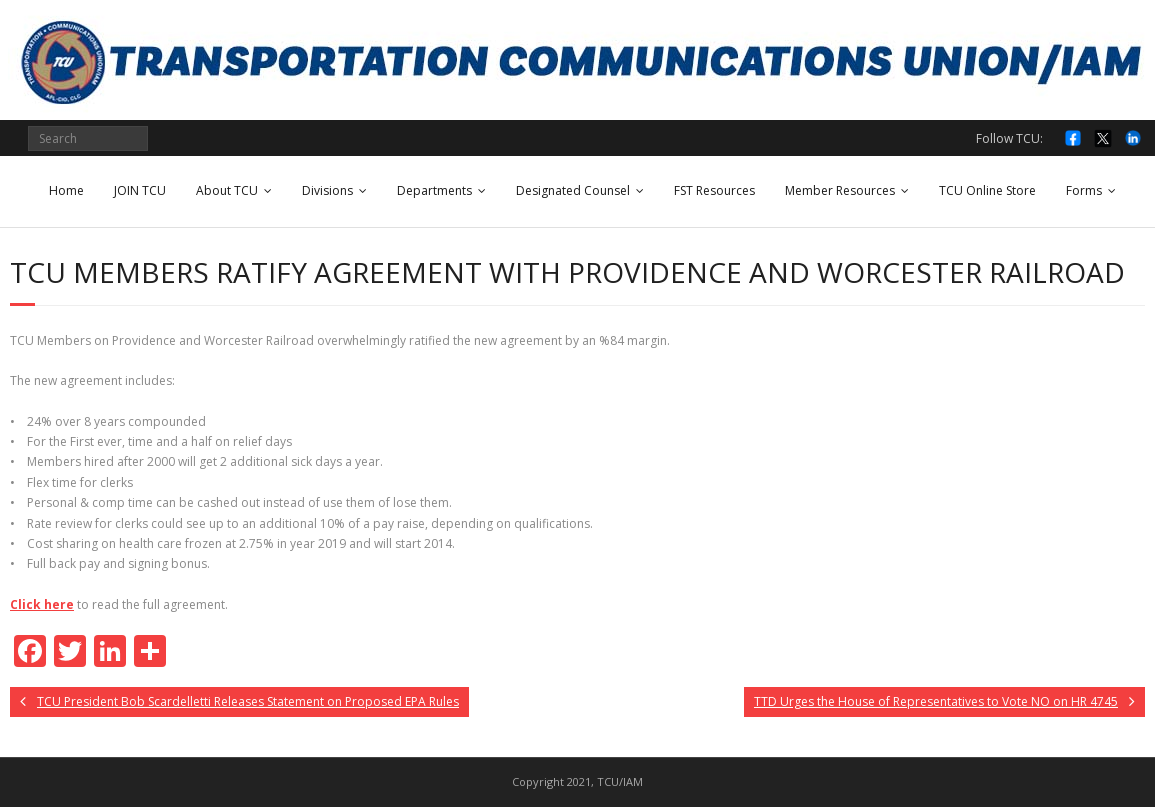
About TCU (227, 190)
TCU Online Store (987, 190)
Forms (1084, 190)
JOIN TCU (140, 190)
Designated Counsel (573, 190)
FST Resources (714, 190)
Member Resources (840, 190)
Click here (42, 604)
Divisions (327, 190)
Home (66, 190)
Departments (434, 190)
